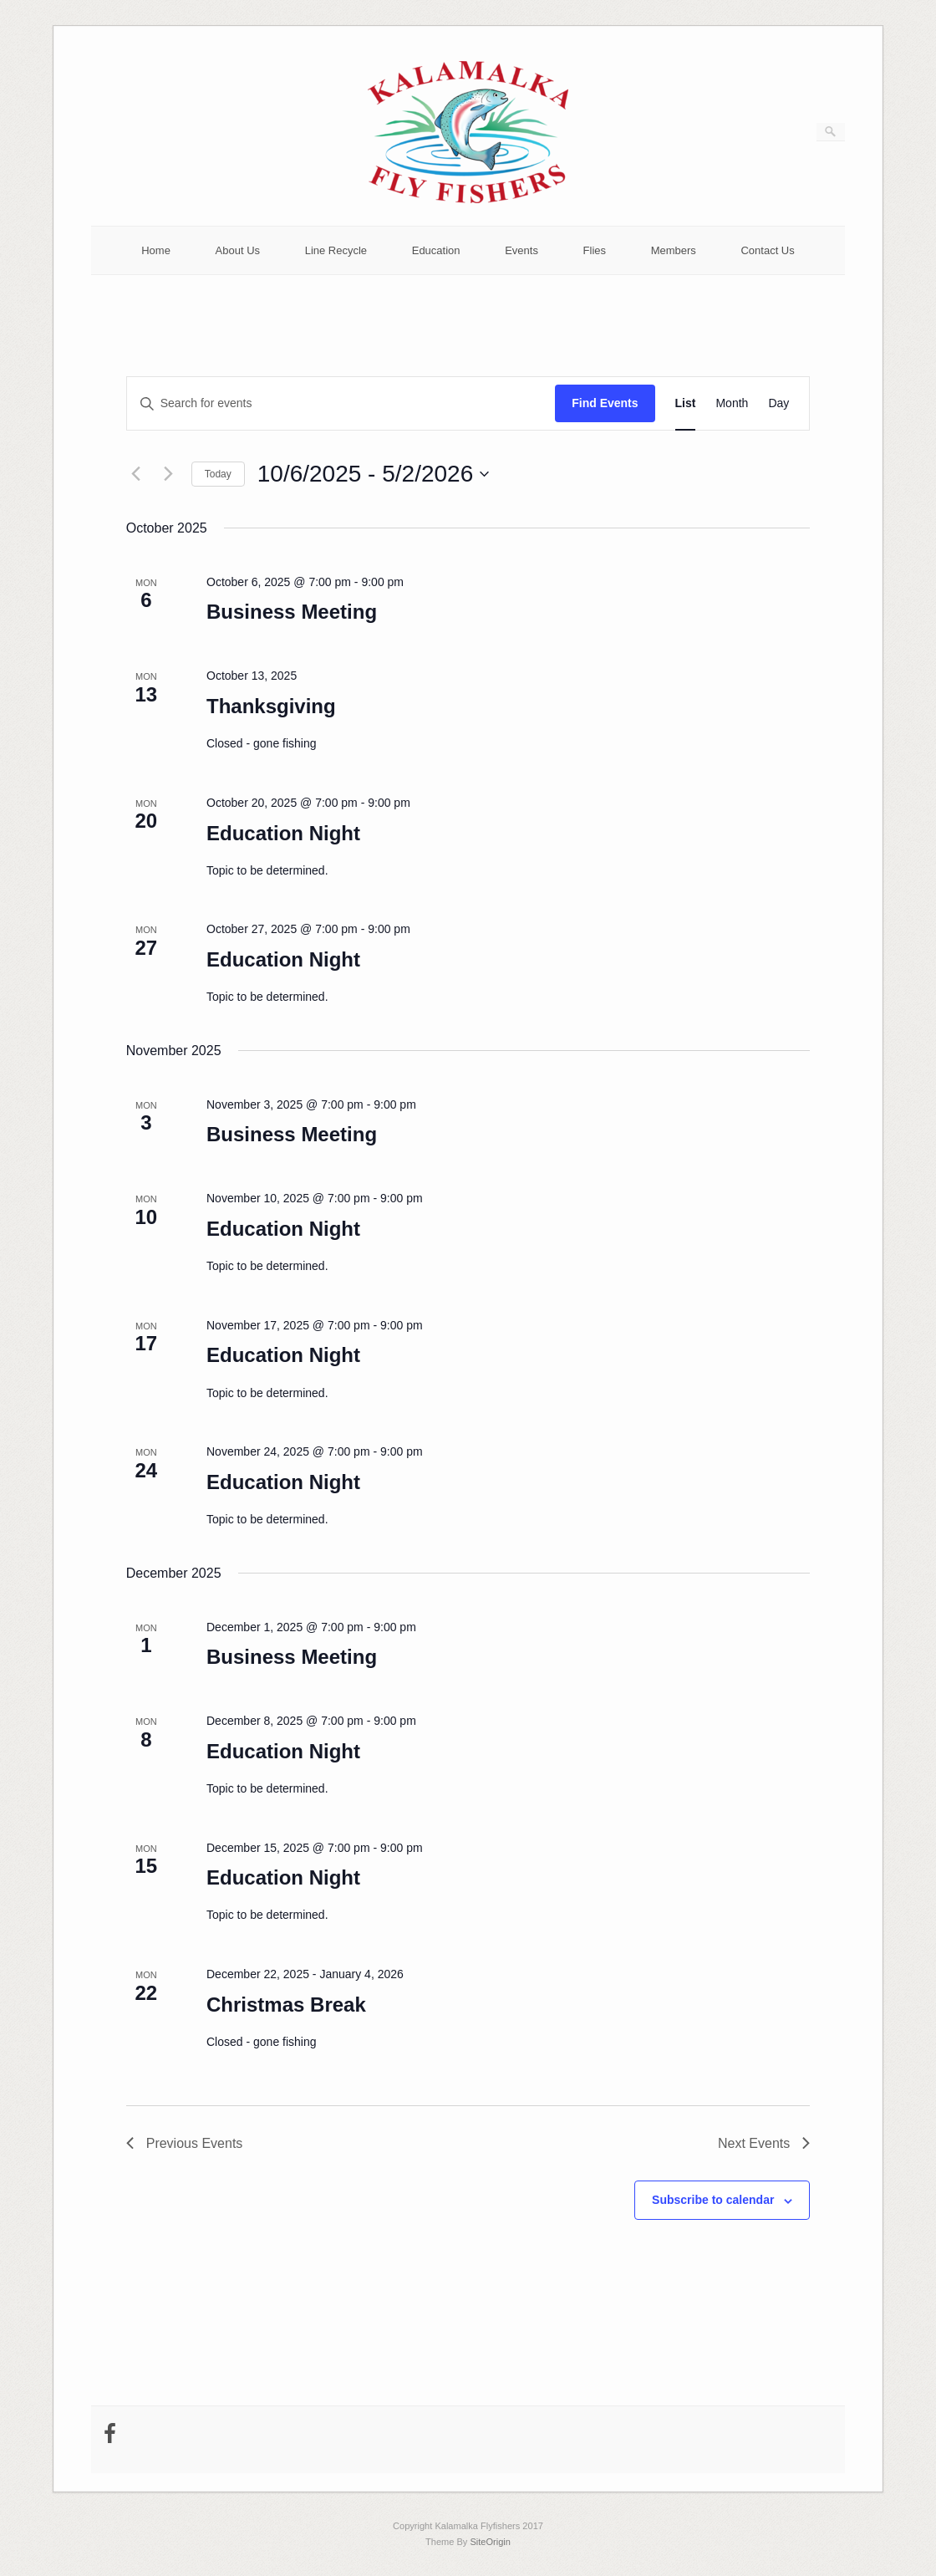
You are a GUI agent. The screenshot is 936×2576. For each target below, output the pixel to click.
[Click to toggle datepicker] (373, 474)
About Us (238, 250)
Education (436, 250)
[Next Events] (169, 474)
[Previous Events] (136, 474)
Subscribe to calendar (713, 2199)
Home (155, 250)
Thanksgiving (271, 706)
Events (521, 250)
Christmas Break (286, 2004)
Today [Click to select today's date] (218, 474)
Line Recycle (336, 250)
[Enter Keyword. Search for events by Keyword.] (341, 403)
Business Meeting (291, 611)
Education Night (283, 833)
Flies (594, 250)
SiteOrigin (490, 2542)
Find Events (605, 403)
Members (673, 250)
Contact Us (767, 250)
